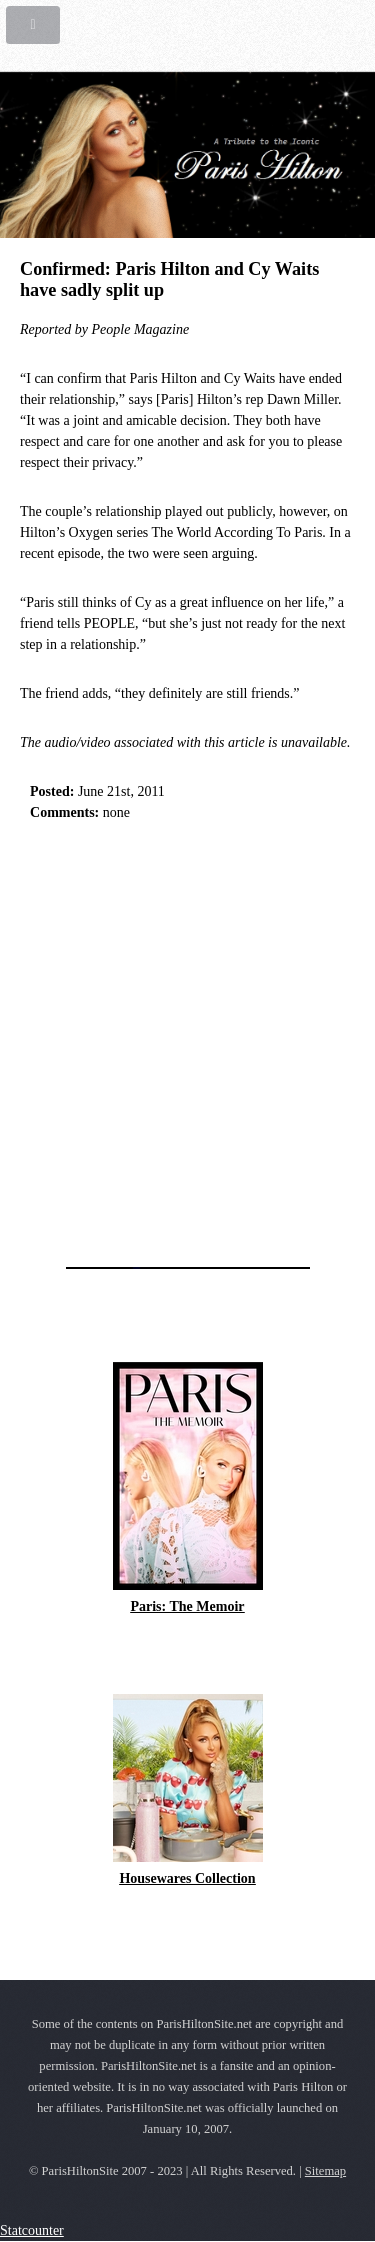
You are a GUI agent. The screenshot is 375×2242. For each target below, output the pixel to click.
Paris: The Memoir (187, 1606)
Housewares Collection (187, 1878)
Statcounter (32, 2230)
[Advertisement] (187, 1038)
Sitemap (325, 2171)
